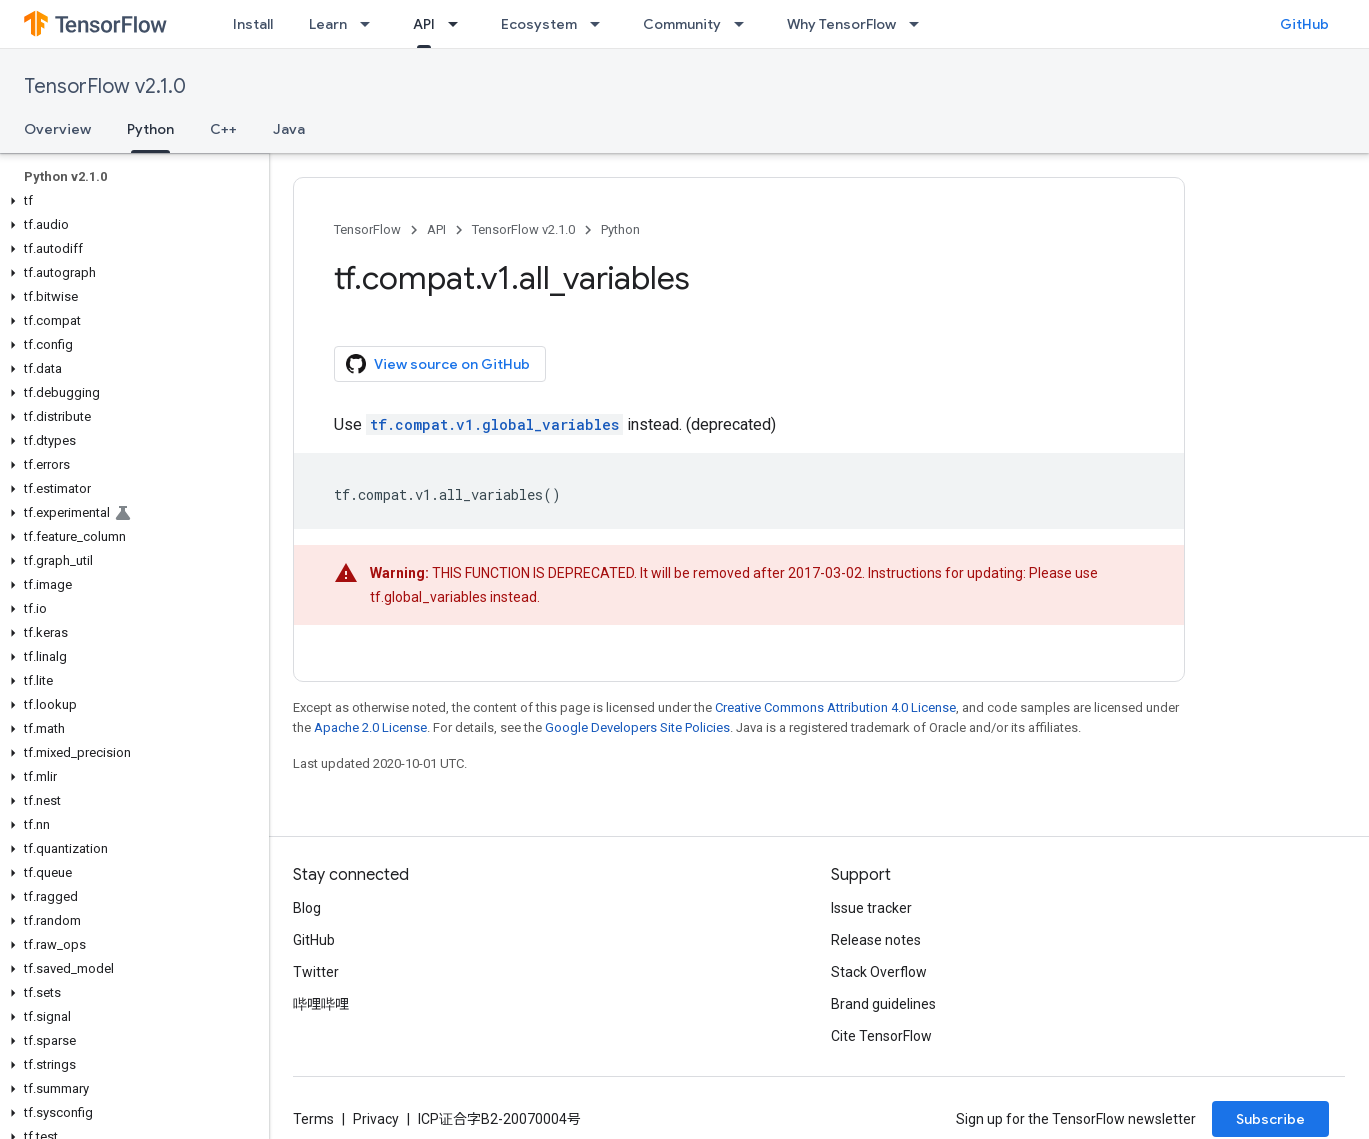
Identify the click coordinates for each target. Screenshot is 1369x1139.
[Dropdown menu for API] (459, 24)
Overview (57, 129)
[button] (130, 201)
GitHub (1304, 24)
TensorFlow (367, 229)
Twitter (316, 972)
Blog (307, 908)
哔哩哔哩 (321, 1004)
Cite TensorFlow (881, 1036)
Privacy (376, 1119)
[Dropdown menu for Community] (745, 24)
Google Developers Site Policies (637, 727)
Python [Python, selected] (150, 129)
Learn (328, 24)
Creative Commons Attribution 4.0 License (835, 707)
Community (682, 24)
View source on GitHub (438, 364)
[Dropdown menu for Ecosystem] (601, 24)
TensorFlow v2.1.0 (105, 86)
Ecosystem (539, 24)
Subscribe (1270, 1119)
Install (253, 24)
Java (289, 129)
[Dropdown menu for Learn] (371, 24)
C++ (223, 129)
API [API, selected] (424, 24)
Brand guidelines (883, 1004)
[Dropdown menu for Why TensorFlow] (920, 24)
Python (620, 229)
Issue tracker (871, 908)
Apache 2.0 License (370, 727)
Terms (313, 1119)
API (436, 229)
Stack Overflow (879, 972)
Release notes (876, 940)
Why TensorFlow (841, 24)
